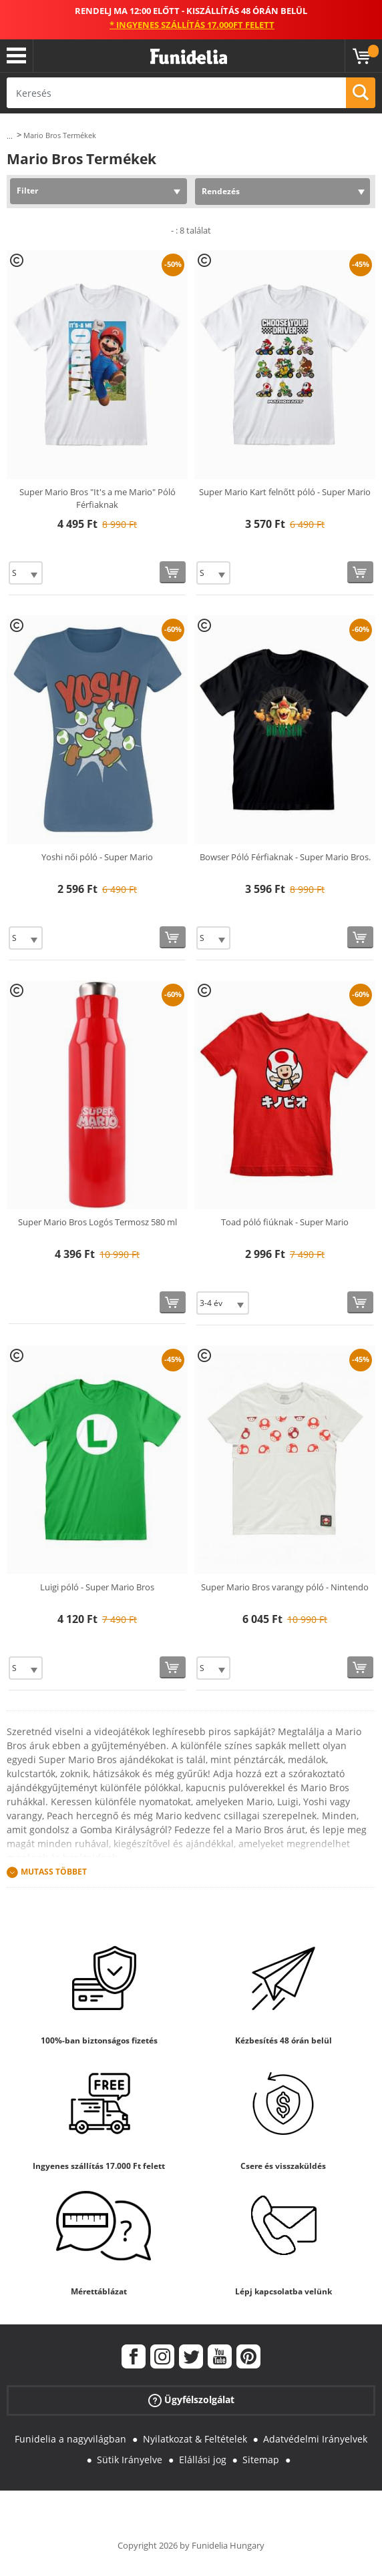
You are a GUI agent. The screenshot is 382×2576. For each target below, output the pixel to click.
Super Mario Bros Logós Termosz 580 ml (97, 1222)
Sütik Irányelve (129, 2459)
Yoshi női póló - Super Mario (97, 857)
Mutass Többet (54, 1871)
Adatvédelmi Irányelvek (315, 2439)
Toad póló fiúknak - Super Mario (285, 1222)
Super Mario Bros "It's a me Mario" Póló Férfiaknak (97, 498)
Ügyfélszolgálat (191, 2400)
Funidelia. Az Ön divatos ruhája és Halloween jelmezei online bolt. (188, 57)
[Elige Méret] (26, 573)
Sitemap (260, 2459)
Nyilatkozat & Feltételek (195, 2439)
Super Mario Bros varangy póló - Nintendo (285, 1587)
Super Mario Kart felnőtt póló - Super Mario (285, 492)
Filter (27, 190)
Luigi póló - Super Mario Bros (97, 1587)
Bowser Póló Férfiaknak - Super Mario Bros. (285, 857)
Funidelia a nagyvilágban (70, 2439)
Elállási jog (202, 2459)
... (10, 136)
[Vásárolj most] (173, 572)
